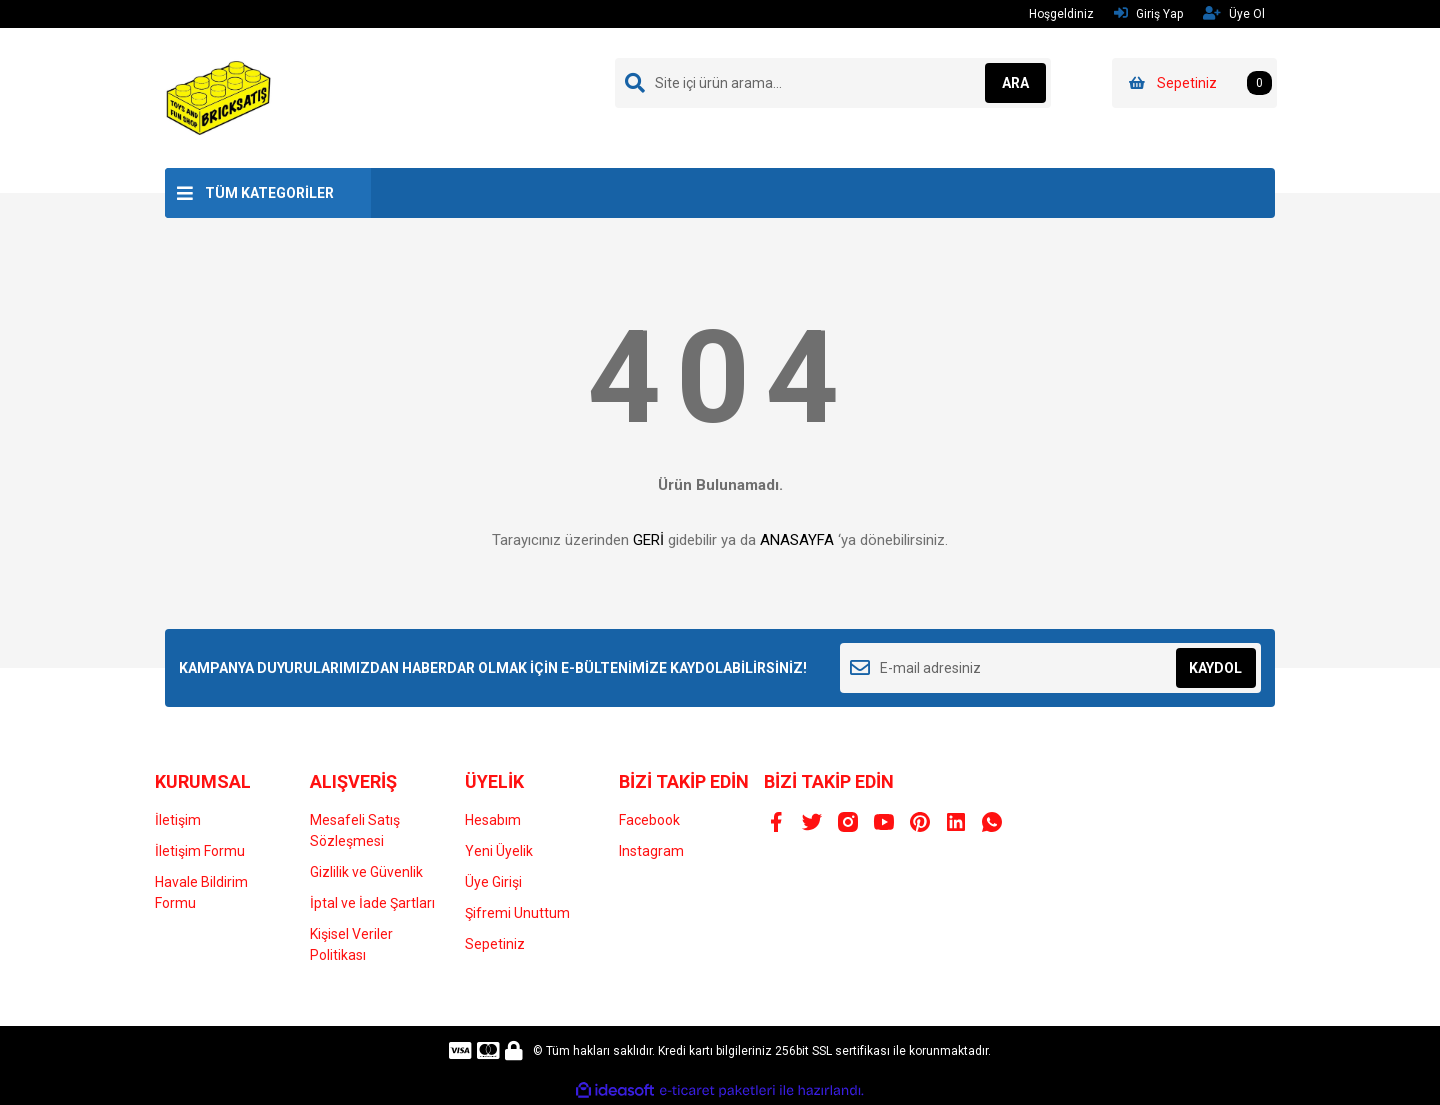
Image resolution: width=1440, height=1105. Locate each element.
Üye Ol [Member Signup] (1234, 13)
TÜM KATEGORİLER (269, 193)
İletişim (178, 820)
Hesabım (493, 820)
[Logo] (219, 97)
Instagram (651, 851)
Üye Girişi (493, 882)
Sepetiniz (495, 944)
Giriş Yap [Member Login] (1148, 13)
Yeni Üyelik (499, 851)
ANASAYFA (797, 540)
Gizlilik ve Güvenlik (366, 872)
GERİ (648, 540)
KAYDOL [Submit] (1215, 668)
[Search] (833, 83)
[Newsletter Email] (1050, 668)
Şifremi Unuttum (517, 913)
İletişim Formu (200, 851)
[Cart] (1194, 83)
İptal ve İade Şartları (372, 903)
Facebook (649, 820)
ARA (1006, 83)
